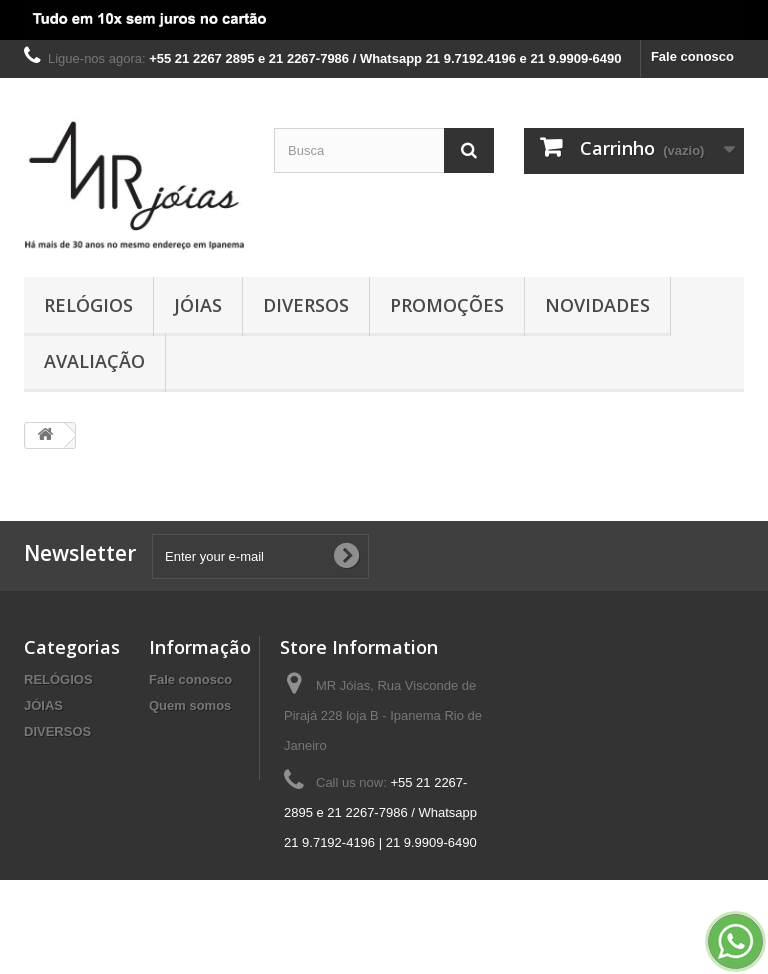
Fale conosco (692, 56)
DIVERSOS (306, 305)
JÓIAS (198, 305)
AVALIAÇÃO (94, 361)
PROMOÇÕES (447, 305)
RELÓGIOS (88, 305)
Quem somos (190, 705)
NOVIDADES (597, 305)
